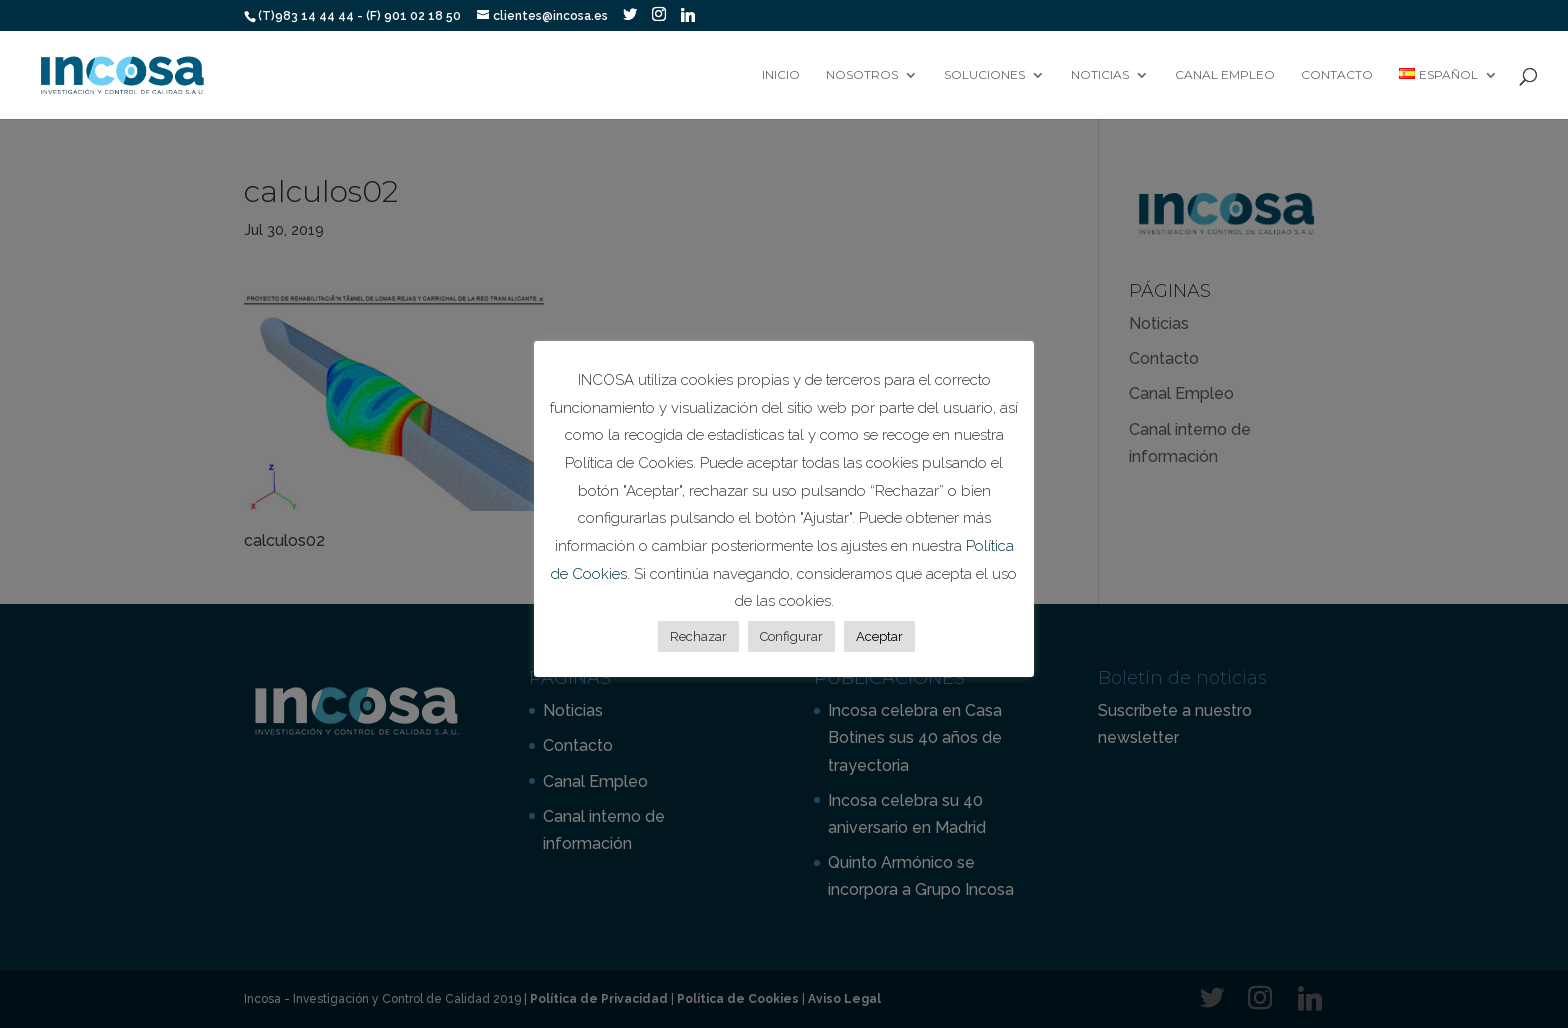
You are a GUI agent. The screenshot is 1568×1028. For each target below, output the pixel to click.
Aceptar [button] (879, 636)
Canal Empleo (1225, 75)
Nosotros (862, 75)
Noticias (1100, 75)
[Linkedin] (688, 15)
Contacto (1337, 75)
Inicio (781, 75)
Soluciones (984, 75)
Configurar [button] (791, 636)
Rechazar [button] (698, 636)
